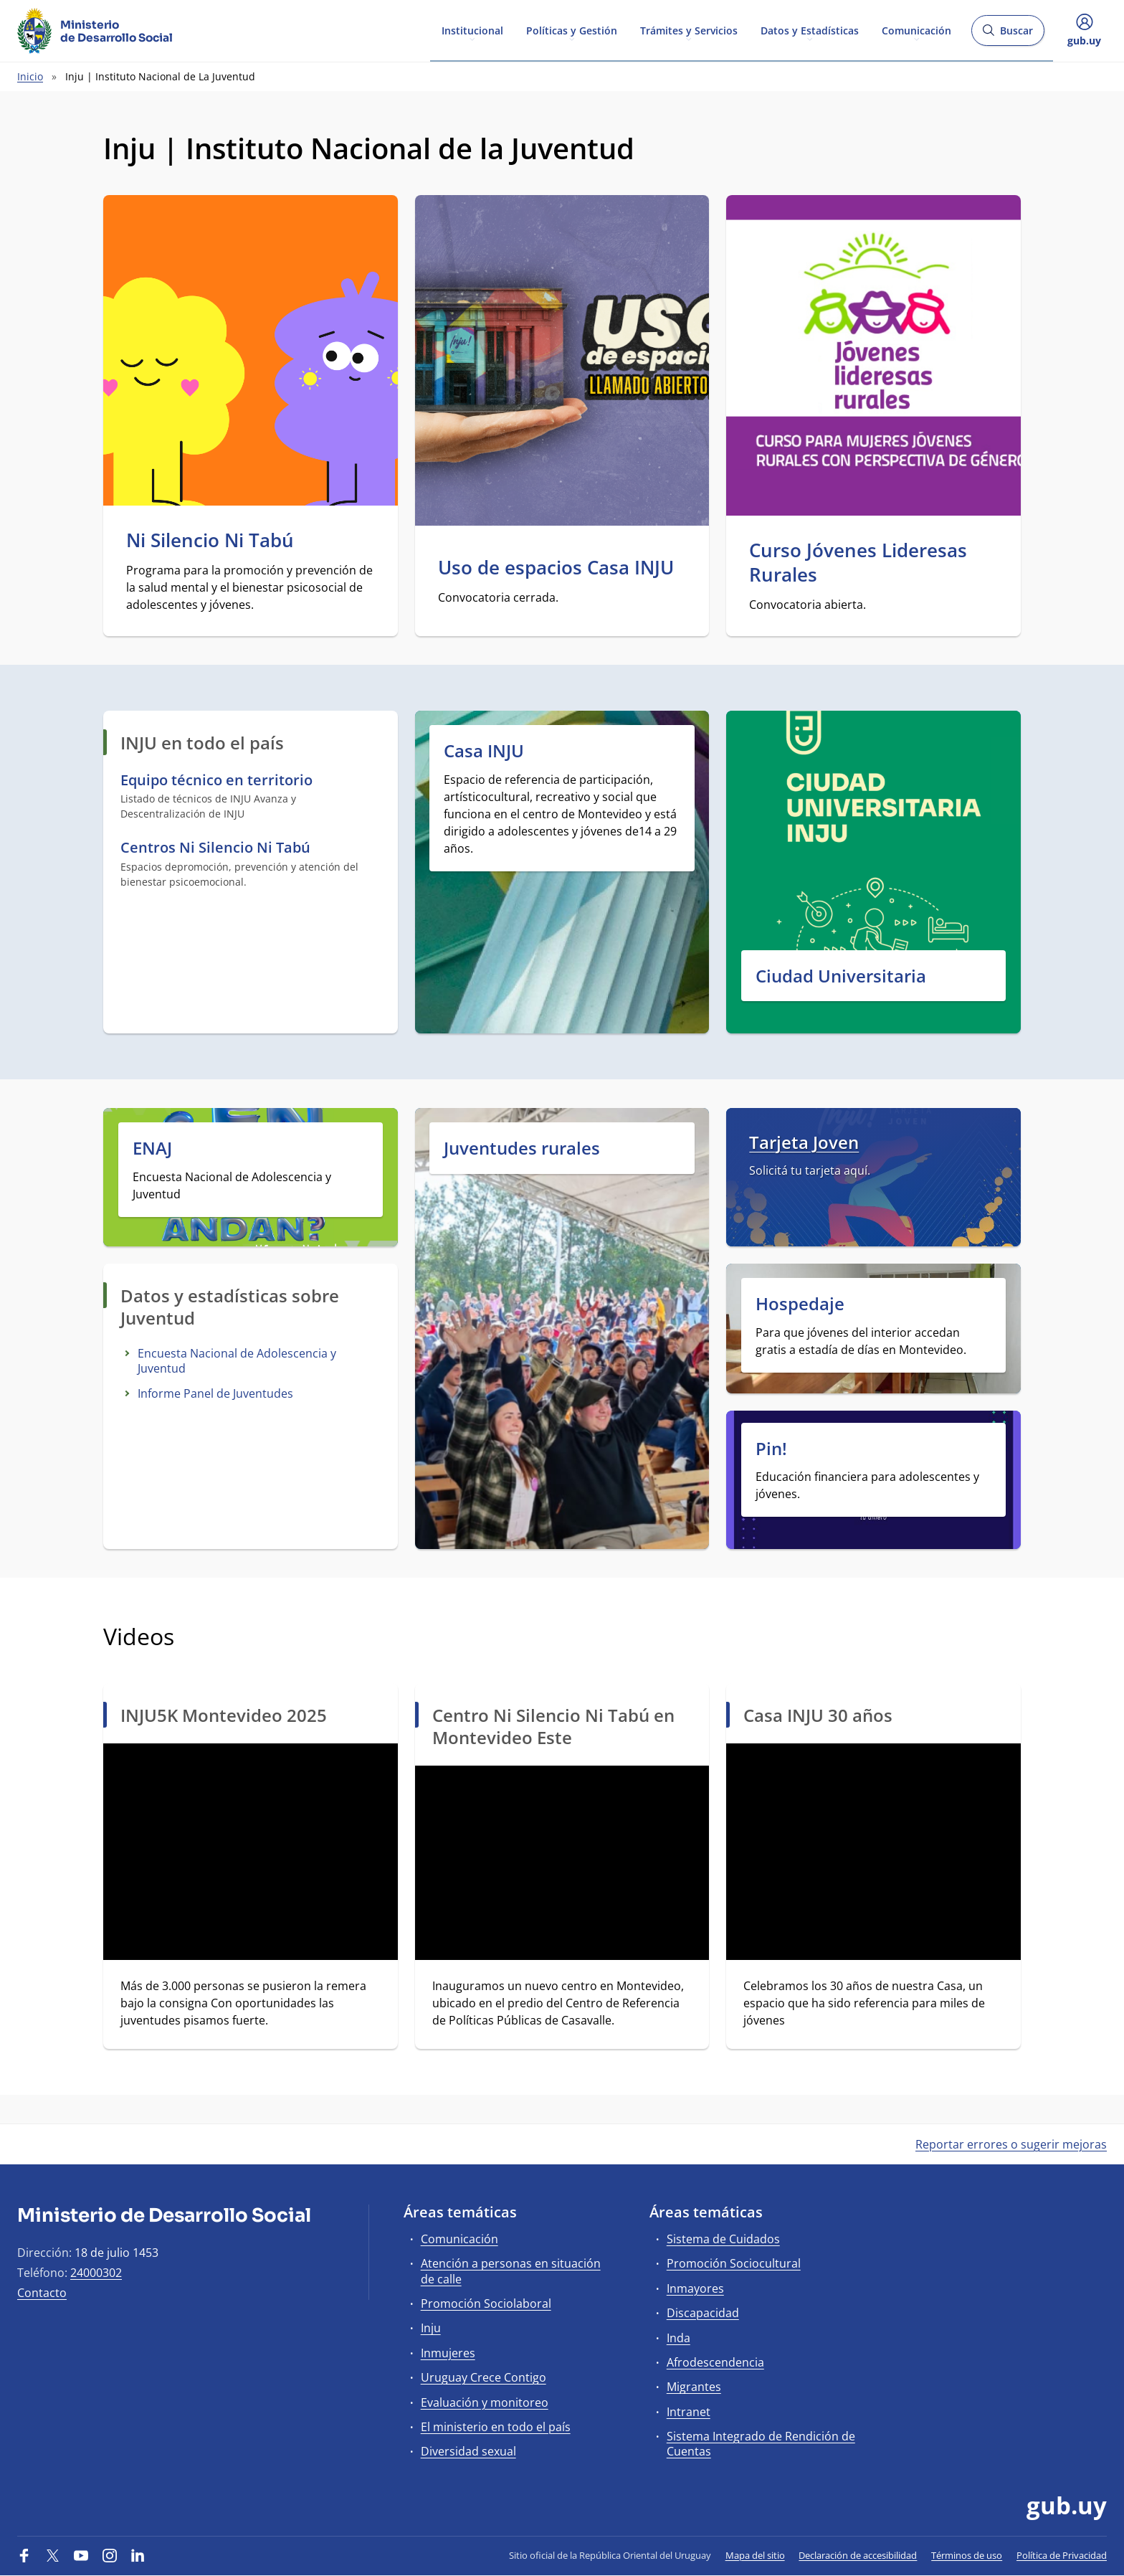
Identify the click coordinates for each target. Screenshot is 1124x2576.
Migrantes (694, 2387)
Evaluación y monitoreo (484, 2402)
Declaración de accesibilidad (858, 2555)
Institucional (472, 30)
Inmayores (695, 2288)
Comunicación (916, 30)
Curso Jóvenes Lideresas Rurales (858, 563)
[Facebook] (24, 2555)
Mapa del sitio (755, 2555)
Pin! (771, 1448)
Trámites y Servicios (689, 30)
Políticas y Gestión (571, 30)
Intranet (688, 2412)
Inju (431, 2328)
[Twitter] (53, 2555)
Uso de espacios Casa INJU (556, 568)
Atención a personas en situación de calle (511, 2270)
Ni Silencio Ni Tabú (210, 541)
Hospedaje (800, 1303)
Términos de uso (966, 2555)
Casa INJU (484, 750)
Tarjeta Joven (804, 1142)
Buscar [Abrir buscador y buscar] (1007, 35)
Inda (678, 2338)
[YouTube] (81, 2555)
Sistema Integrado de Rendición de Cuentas (761, 2443)
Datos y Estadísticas (810, 30)
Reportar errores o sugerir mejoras (1011, 2144)
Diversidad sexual (468, 2451)
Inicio (30, 76)
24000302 (96, 2273)
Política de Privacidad (1061, 2555)
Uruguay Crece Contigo (483, 2377)
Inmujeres (448, 2353)
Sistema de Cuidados (723, 2239)
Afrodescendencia (715, 2362)
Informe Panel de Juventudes (215, 1393)
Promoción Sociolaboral (486, 2303)
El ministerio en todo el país (496, 2427)
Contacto (42, 2293)
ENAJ (152, 1148)
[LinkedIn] (137, 2555)
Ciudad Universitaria (841, 976)
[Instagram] (110, 2555)
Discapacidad (703, 2313)
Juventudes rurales (522, 1148)
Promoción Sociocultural (734, 2263)
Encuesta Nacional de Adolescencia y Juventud (237, 1360)
